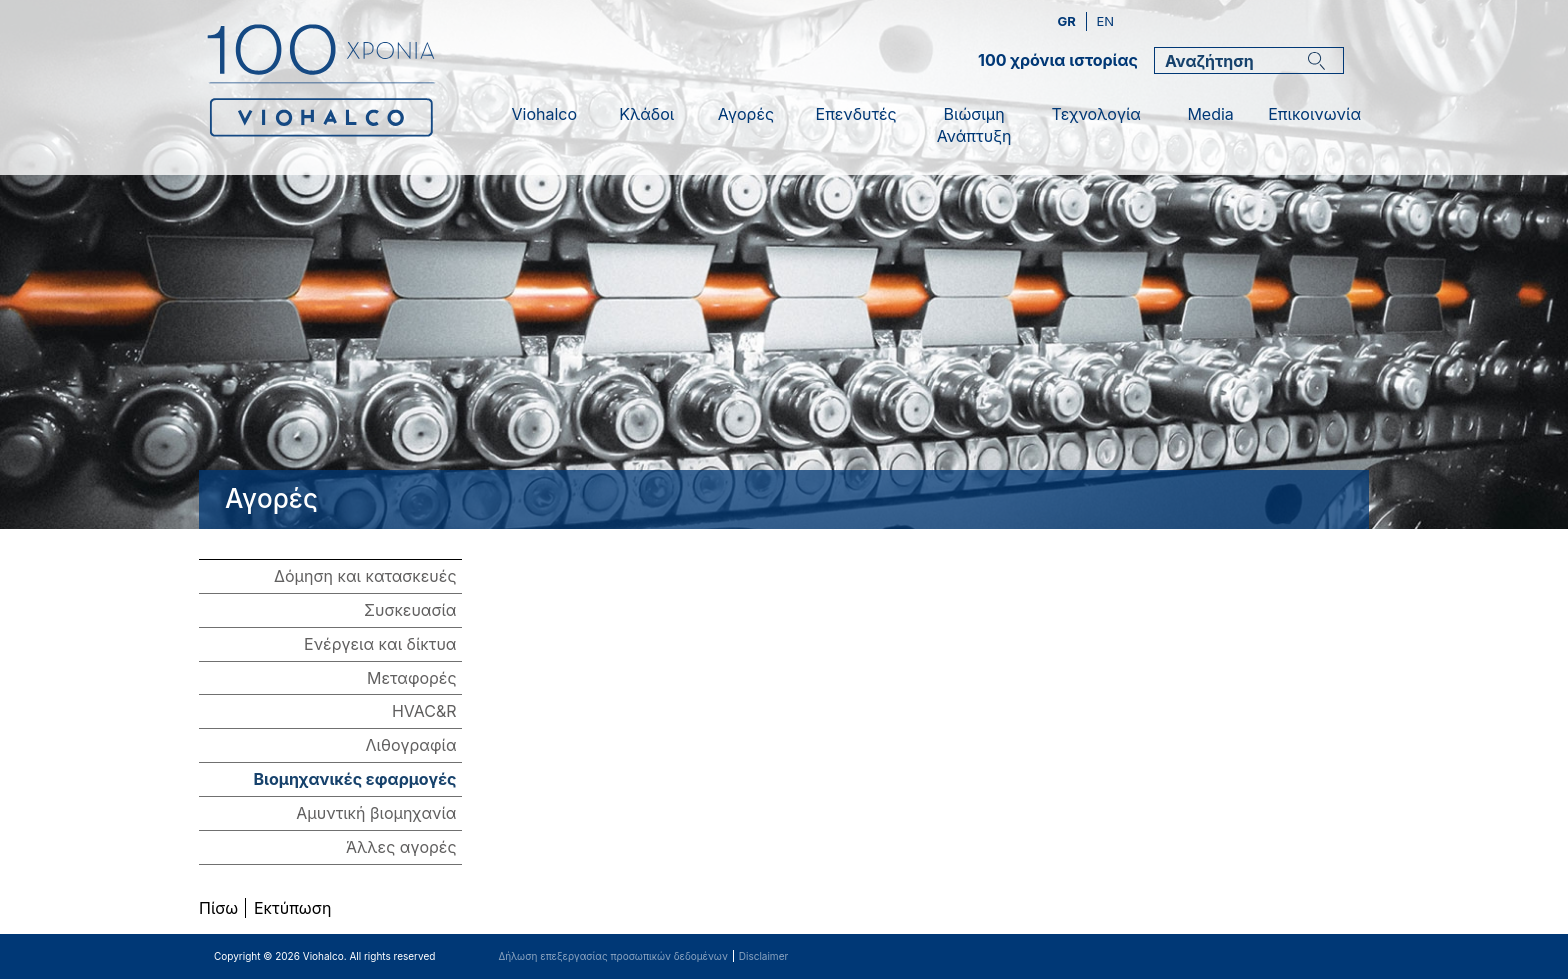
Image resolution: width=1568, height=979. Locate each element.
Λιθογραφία (411, 745)
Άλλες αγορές (401, 847)
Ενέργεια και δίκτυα (380, 644)
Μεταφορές (411, 678)
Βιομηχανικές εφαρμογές (354, 779)
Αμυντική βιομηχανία (376, 813)
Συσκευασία (410, 610)
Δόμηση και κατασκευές (365, 576)
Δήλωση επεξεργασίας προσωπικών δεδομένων (612, 956)
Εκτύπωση (292, 908)
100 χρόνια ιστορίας (1058, 60)
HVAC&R (424, 711)
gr (1068, 21)
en (1105, 21)
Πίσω (218, 908)
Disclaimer (763, 956)
